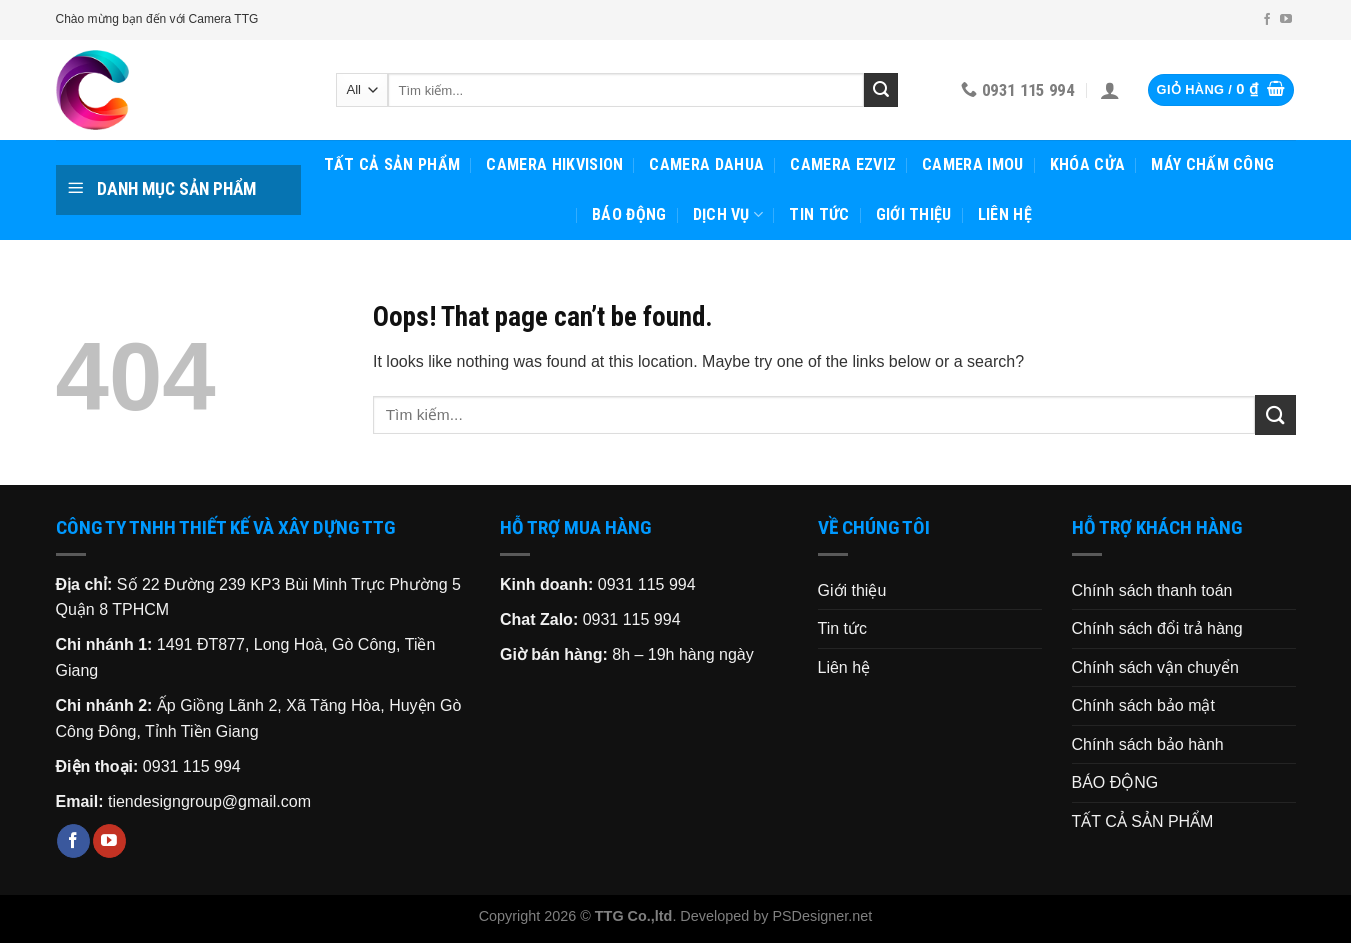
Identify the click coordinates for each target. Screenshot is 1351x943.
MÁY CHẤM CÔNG (1212, 164)
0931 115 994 (192, 766)
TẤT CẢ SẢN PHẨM (392, 164)
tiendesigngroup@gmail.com (209, 801)
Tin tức (819, 214)
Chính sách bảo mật (1143, 705)
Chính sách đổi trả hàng (1157, 628)
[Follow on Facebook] (1267, 20)
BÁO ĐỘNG (629, 214)
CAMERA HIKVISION (554, 164)
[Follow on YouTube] (1286, 20)
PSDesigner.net (822, 916)
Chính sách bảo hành (1148, 744)
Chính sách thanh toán (1152, 590)
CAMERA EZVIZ (843, 164)
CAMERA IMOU (973, 164)
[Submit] (881, 90)
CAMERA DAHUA (706, 164)
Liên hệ (1005, 214)
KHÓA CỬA (1088, 164)
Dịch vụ (728, 215)
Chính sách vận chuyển (1155, 667)
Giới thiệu (914, 214)
